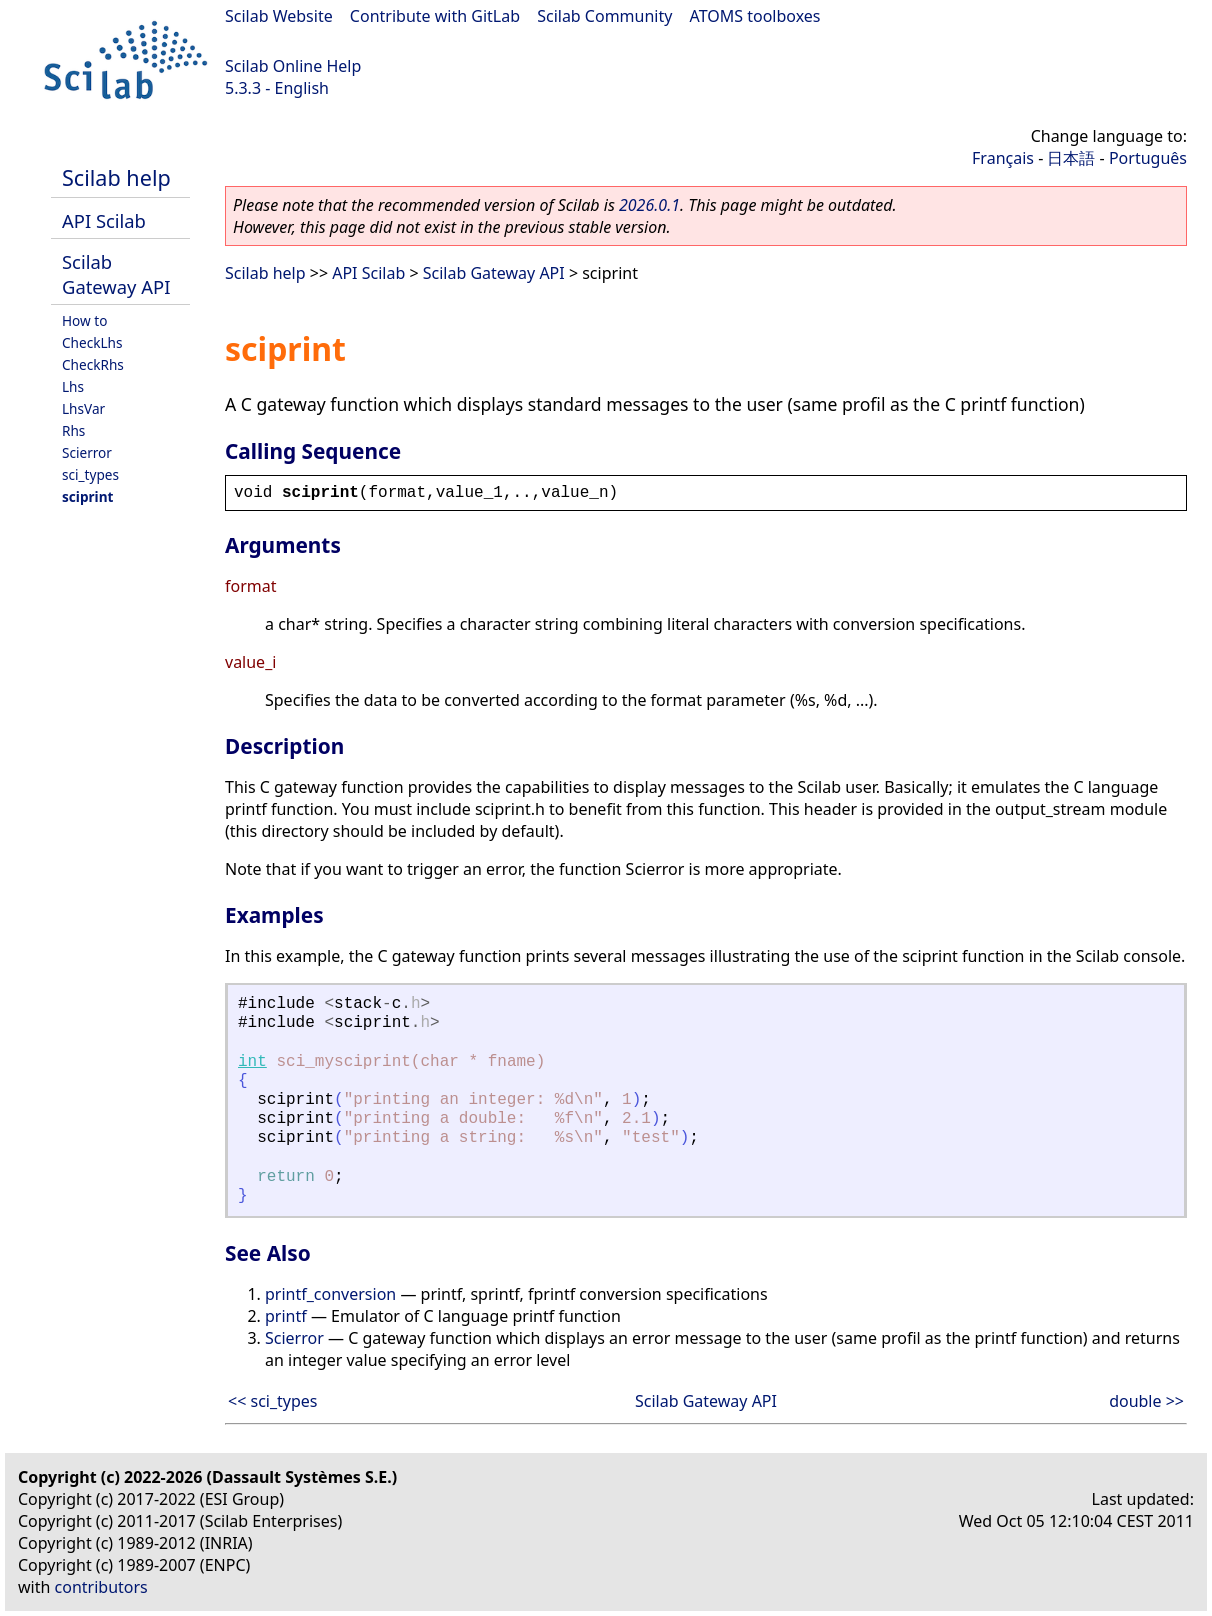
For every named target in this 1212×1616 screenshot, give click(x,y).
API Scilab (104, 220)
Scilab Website (279, 16)
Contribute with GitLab (435, 16)
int (252, 1062)
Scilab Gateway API (116, 274)
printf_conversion (330, 1294)
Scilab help (116, 177)
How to (84, 320)
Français (1003, 158)
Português (1148, 158)
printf (286, 1316)
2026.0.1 (649, 205)
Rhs (73, 430)
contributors (101, 1587)
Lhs (73, 386)
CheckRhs (93, 364)
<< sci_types (273, 1401)
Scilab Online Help (293, 66)
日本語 (1071, 158)
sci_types (90, 474)
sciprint (87, 496)
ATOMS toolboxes (755, 16)
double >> (1146, 1401)
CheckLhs (92, 342)
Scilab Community (604, 16)
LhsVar (83, 408)
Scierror (87, 452)
